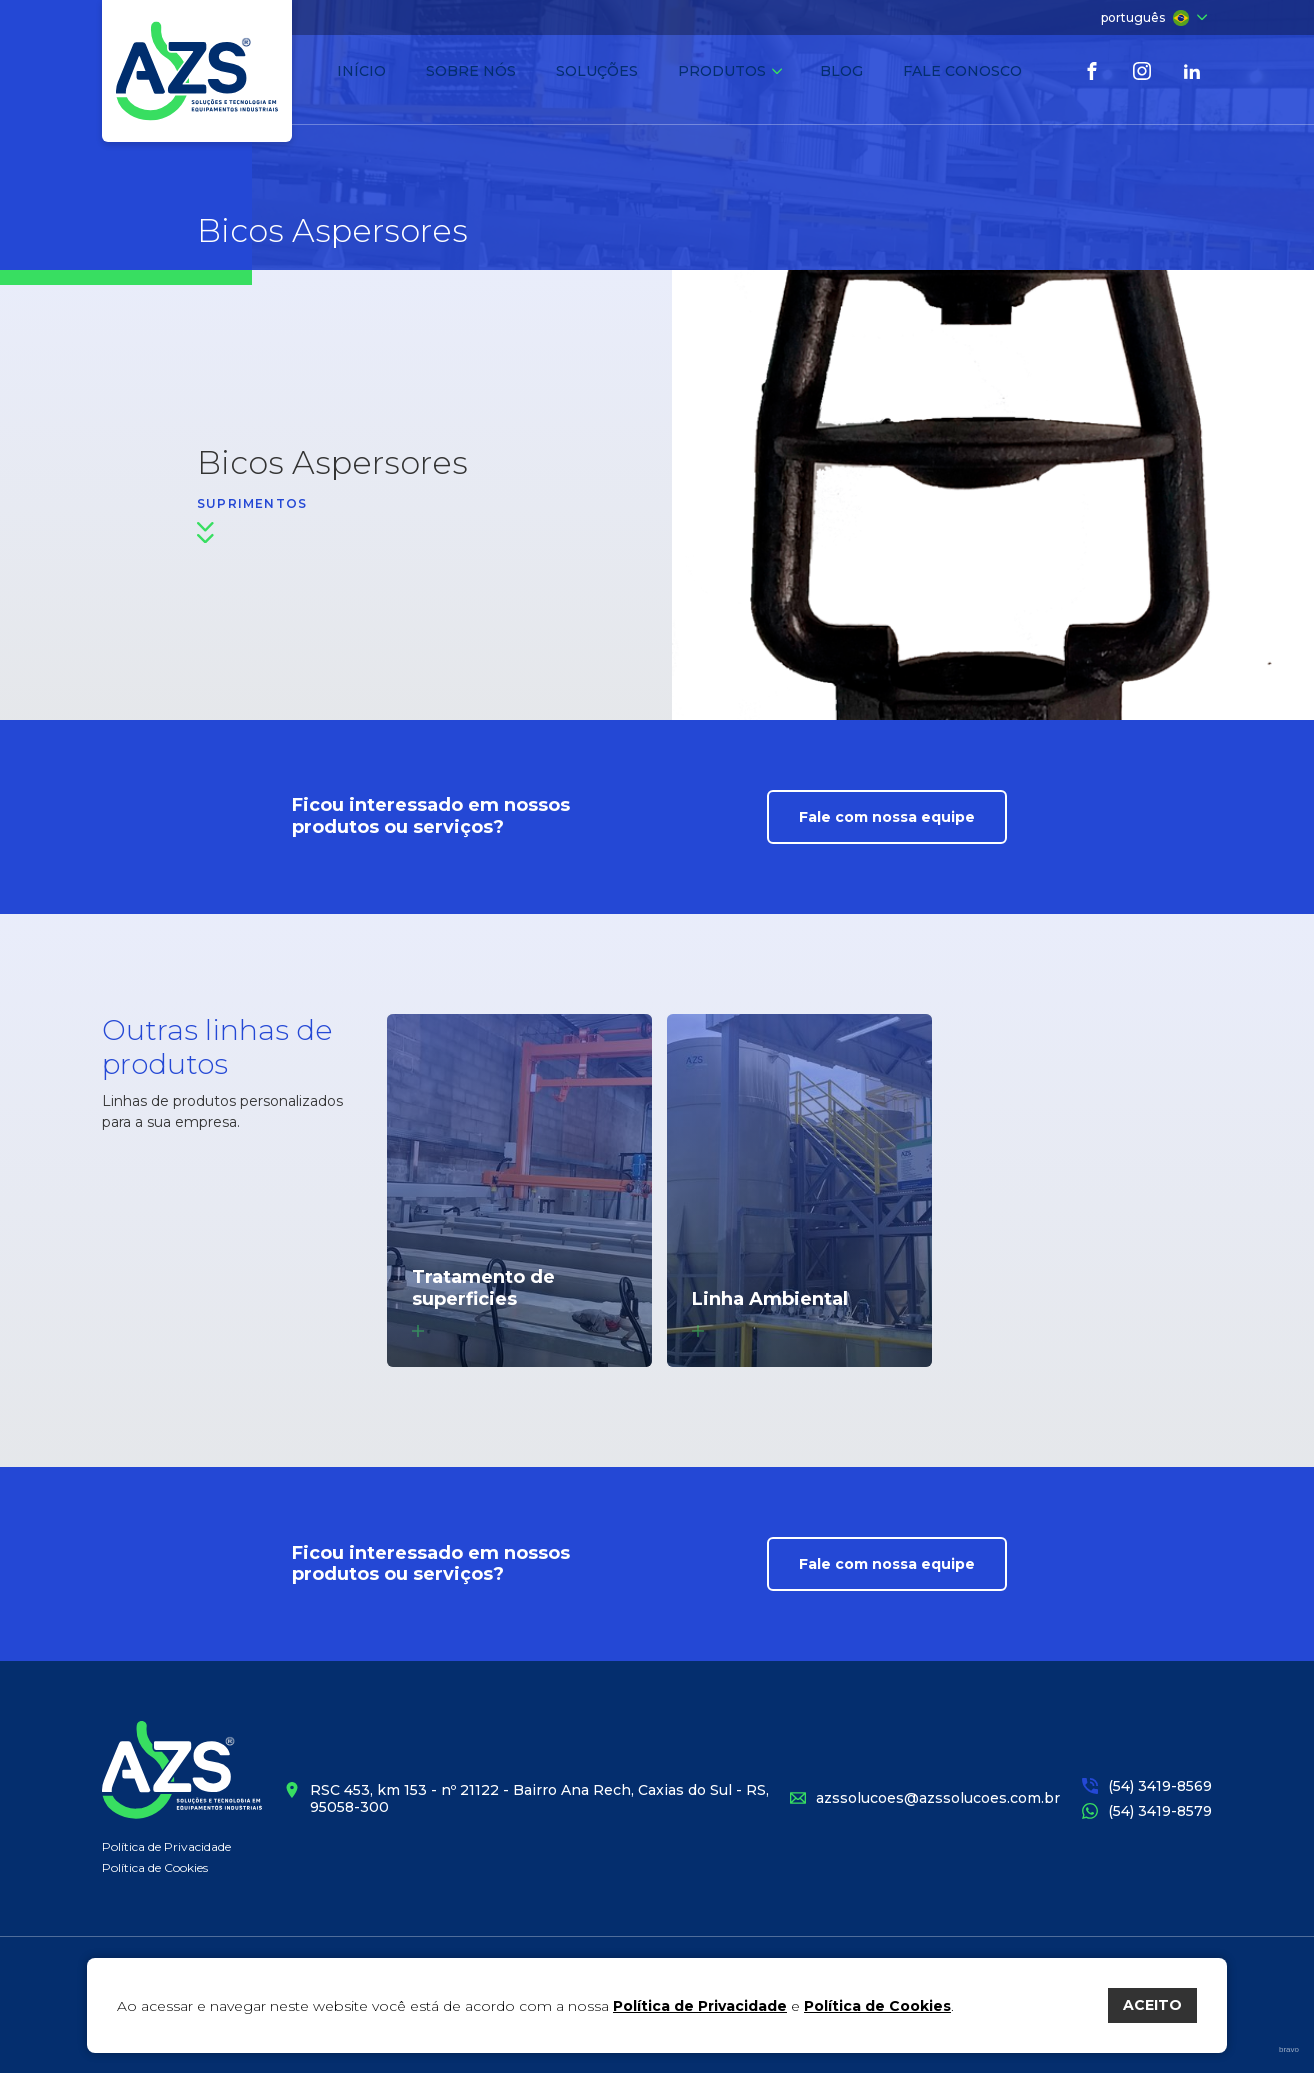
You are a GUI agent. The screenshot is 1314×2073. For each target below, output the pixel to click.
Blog (841, 71)
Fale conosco (962, 71)
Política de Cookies (155, 1867)
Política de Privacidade (166, 1846)
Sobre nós (471, 71)
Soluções (597, 71)
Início (361, 71)
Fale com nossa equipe (887, 817)
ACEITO (1152, 2005)
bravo (1289, 2049)
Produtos (730, 71)
